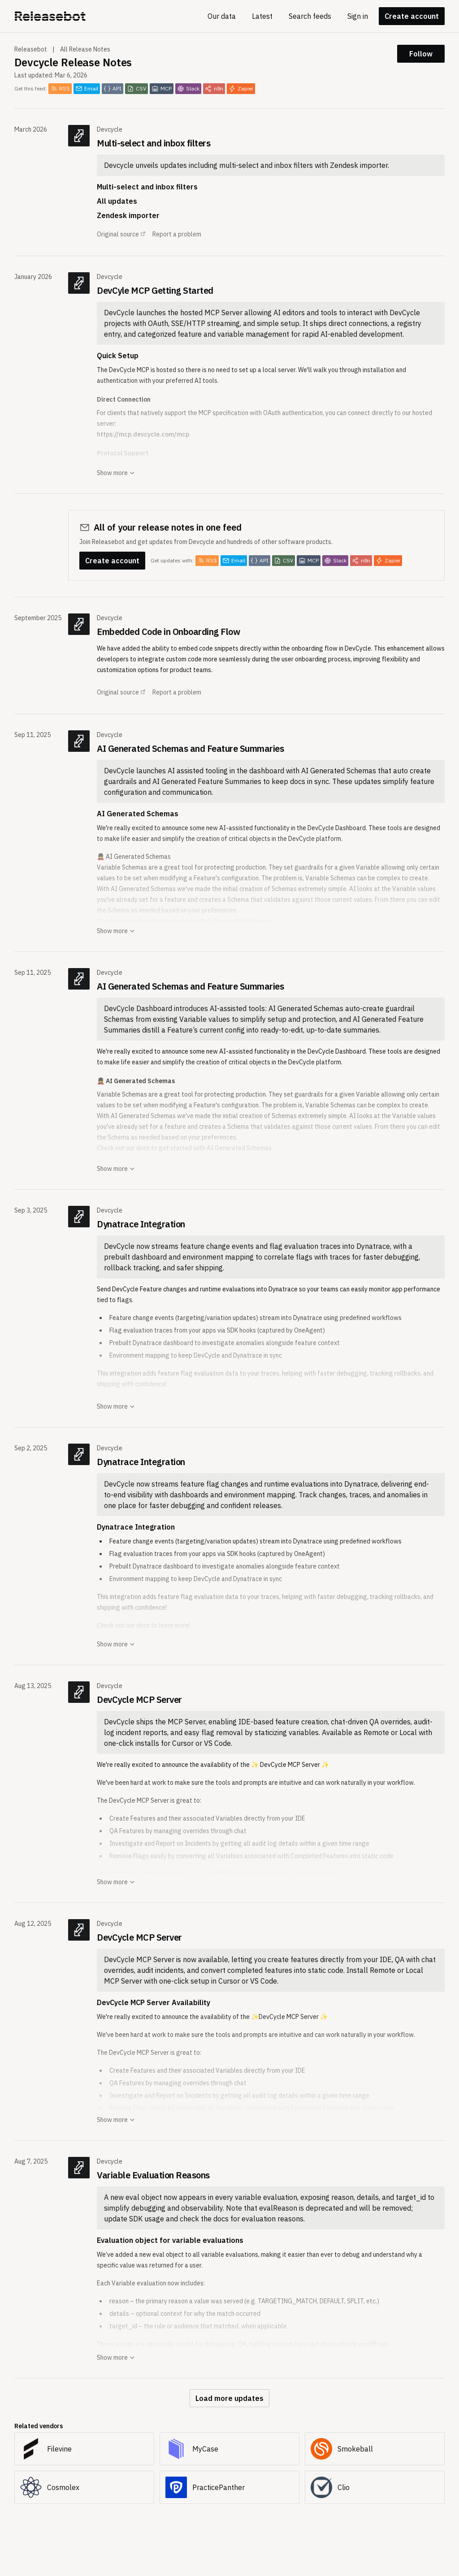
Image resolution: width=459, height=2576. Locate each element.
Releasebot (30, 49)
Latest (262, 16)
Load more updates (229, 2398)
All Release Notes (85, 49)
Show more (116, 473)
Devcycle (109, 129)
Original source (121, 234)
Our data (222, 16)
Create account (412, 16)
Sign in (357, 16)
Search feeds (310, 16)
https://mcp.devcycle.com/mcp (143, 434)
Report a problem (176, 234)
